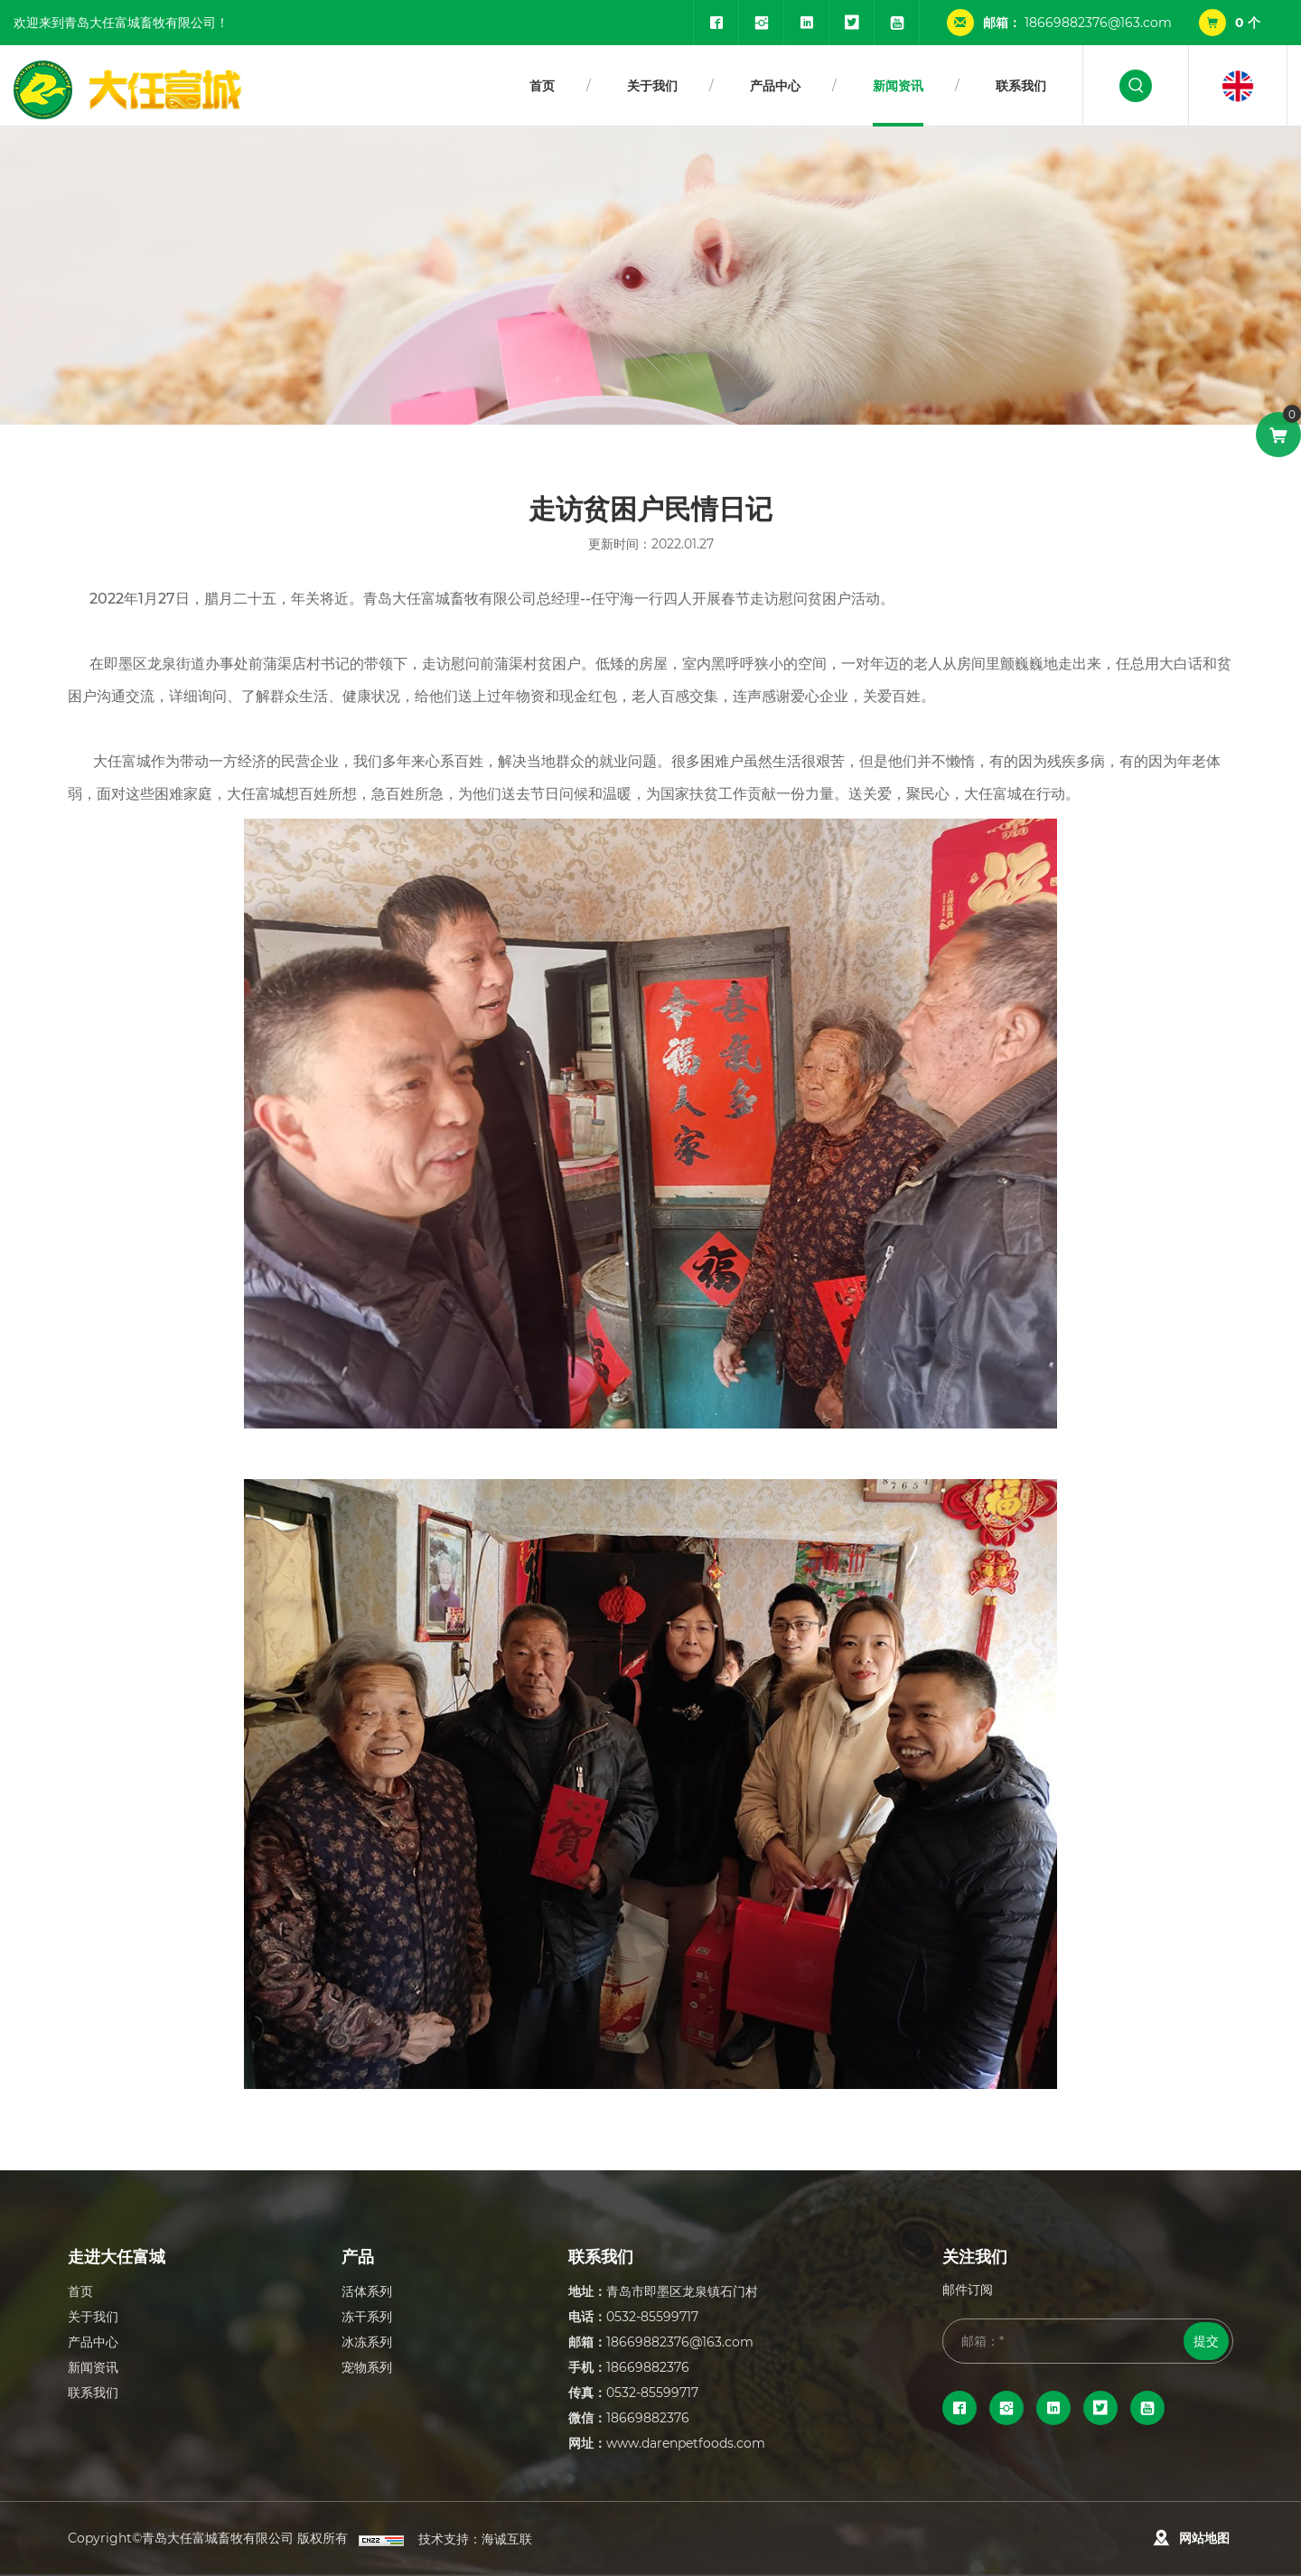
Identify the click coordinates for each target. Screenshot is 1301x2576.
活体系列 (367, 2291)
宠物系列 (367, 2366)
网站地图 (1204, 2537)
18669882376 (647, 2366)
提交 (1206, 2340)
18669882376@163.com (1098, 22)
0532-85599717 (652, 2316)
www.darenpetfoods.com (685, 2442)
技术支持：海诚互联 (475, 2538)
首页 (542, 85)
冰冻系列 (367, 2341)
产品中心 (775, 85)
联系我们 (1021, 85)
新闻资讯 (898, 85)
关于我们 (652, 85)
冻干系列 (367, 2316)
